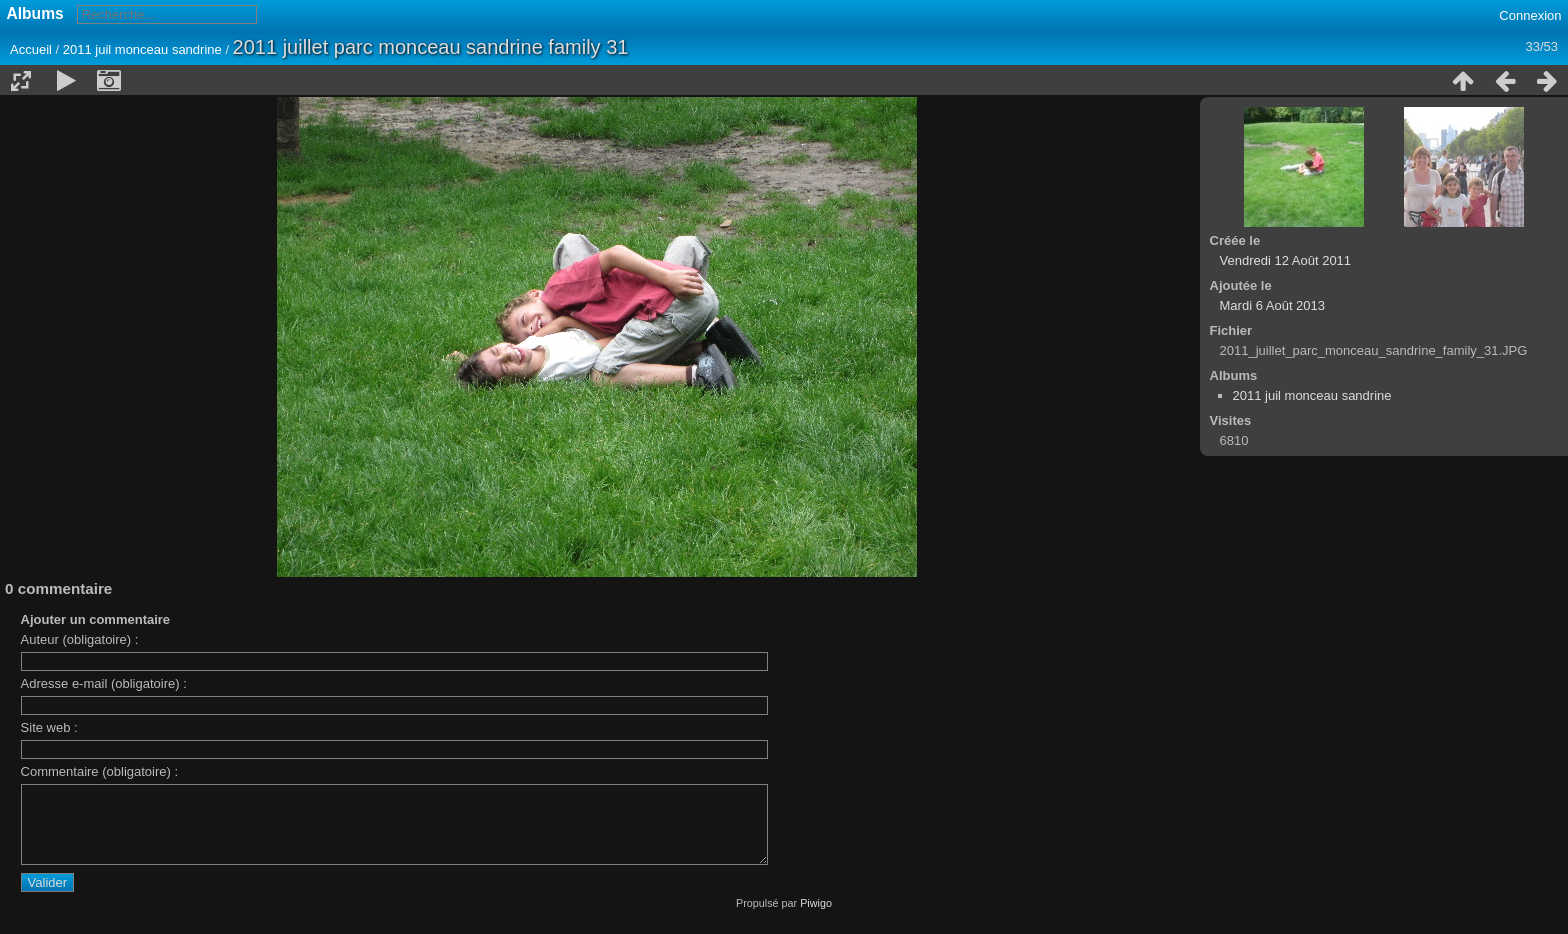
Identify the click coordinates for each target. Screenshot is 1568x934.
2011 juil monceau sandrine (142, 49)
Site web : (49, 727)
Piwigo (816, 918)
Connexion (1530, 15)
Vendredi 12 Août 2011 (1286, 260)
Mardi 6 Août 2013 (1273, 305)
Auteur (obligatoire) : (80, 639)
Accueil (31, 49)
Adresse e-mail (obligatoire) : (104, 683)
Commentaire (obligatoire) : (100, 771)
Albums (35, 13)
